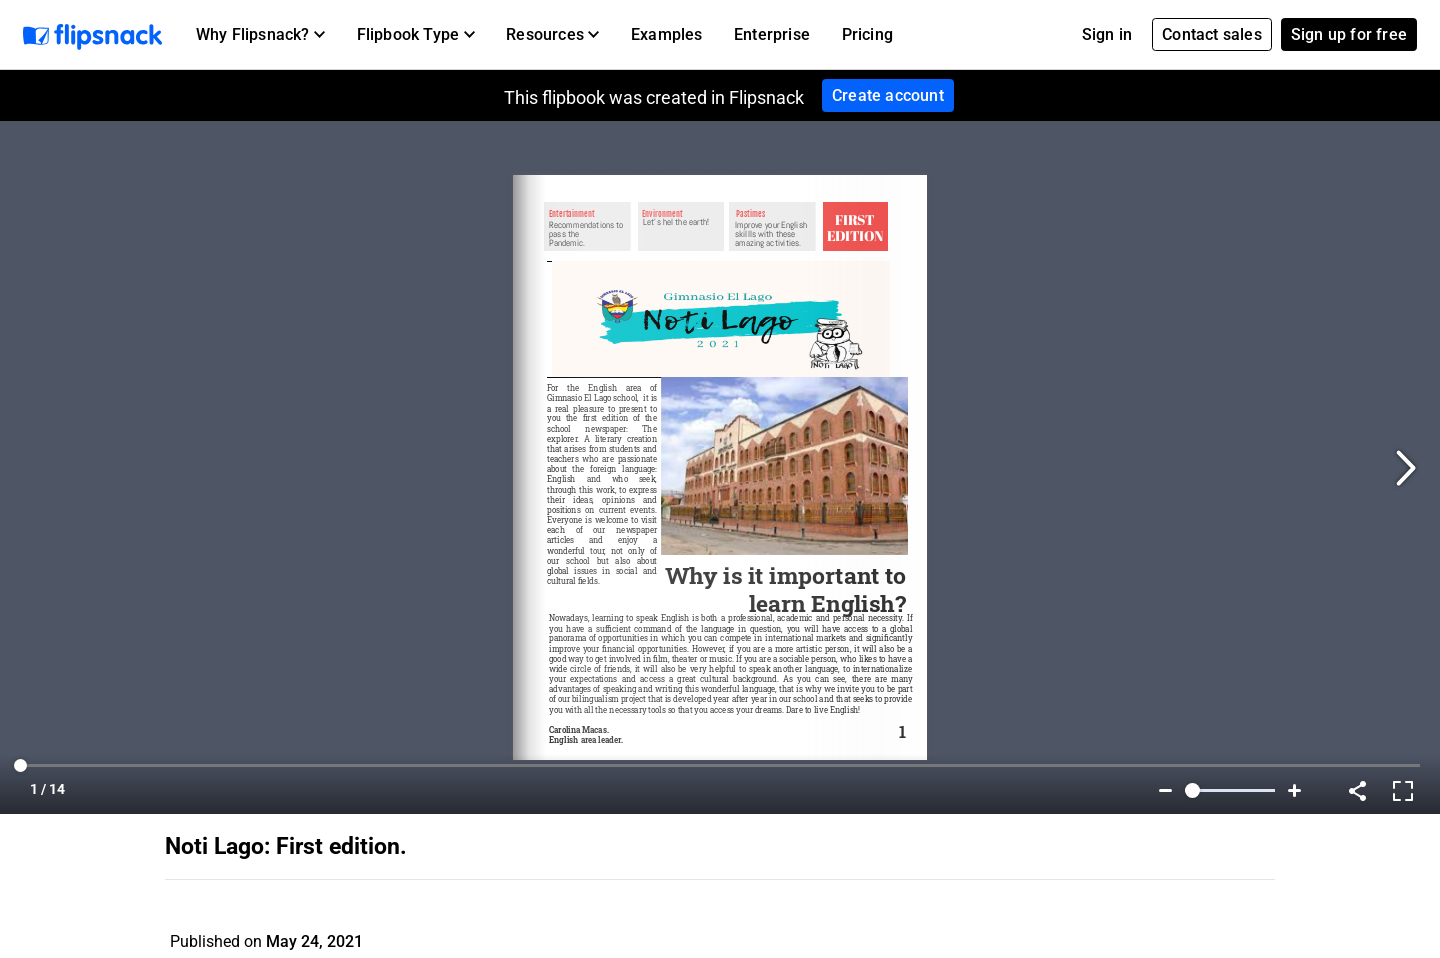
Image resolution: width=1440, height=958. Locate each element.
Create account (888, 95)
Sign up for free (1349, 34)
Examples (667, 34)
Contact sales (1212, 34)
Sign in (1107, 34)
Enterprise (772, 34)
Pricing (867, 34)
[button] (260, 35)
